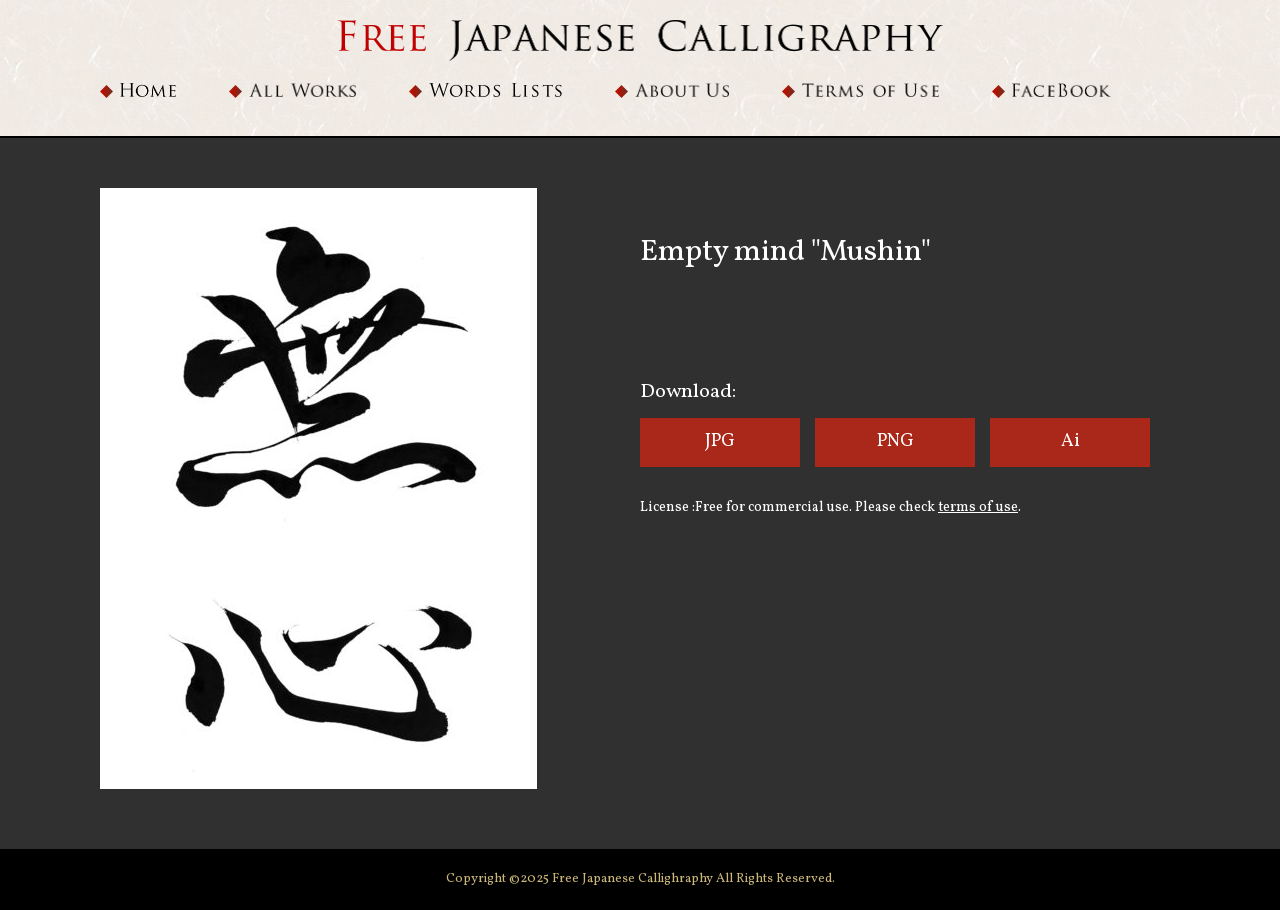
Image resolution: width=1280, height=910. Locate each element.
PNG (895, 441)
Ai (1070, 441)
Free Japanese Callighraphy (634, 879)
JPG (720, 441)
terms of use (978, 507)
